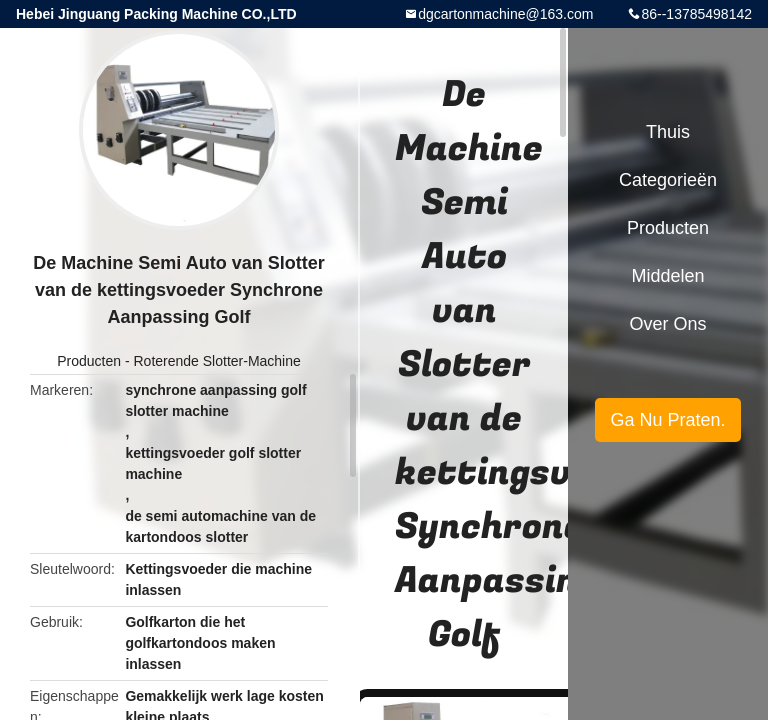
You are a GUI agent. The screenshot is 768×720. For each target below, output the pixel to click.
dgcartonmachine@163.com (505, 14)
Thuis (668, 132)
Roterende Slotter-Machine (216, 361)
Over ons (667, 324)
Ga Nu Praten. (667, 420)
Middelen (667, 276)
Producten (89, 361)
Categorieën (668, 180)
